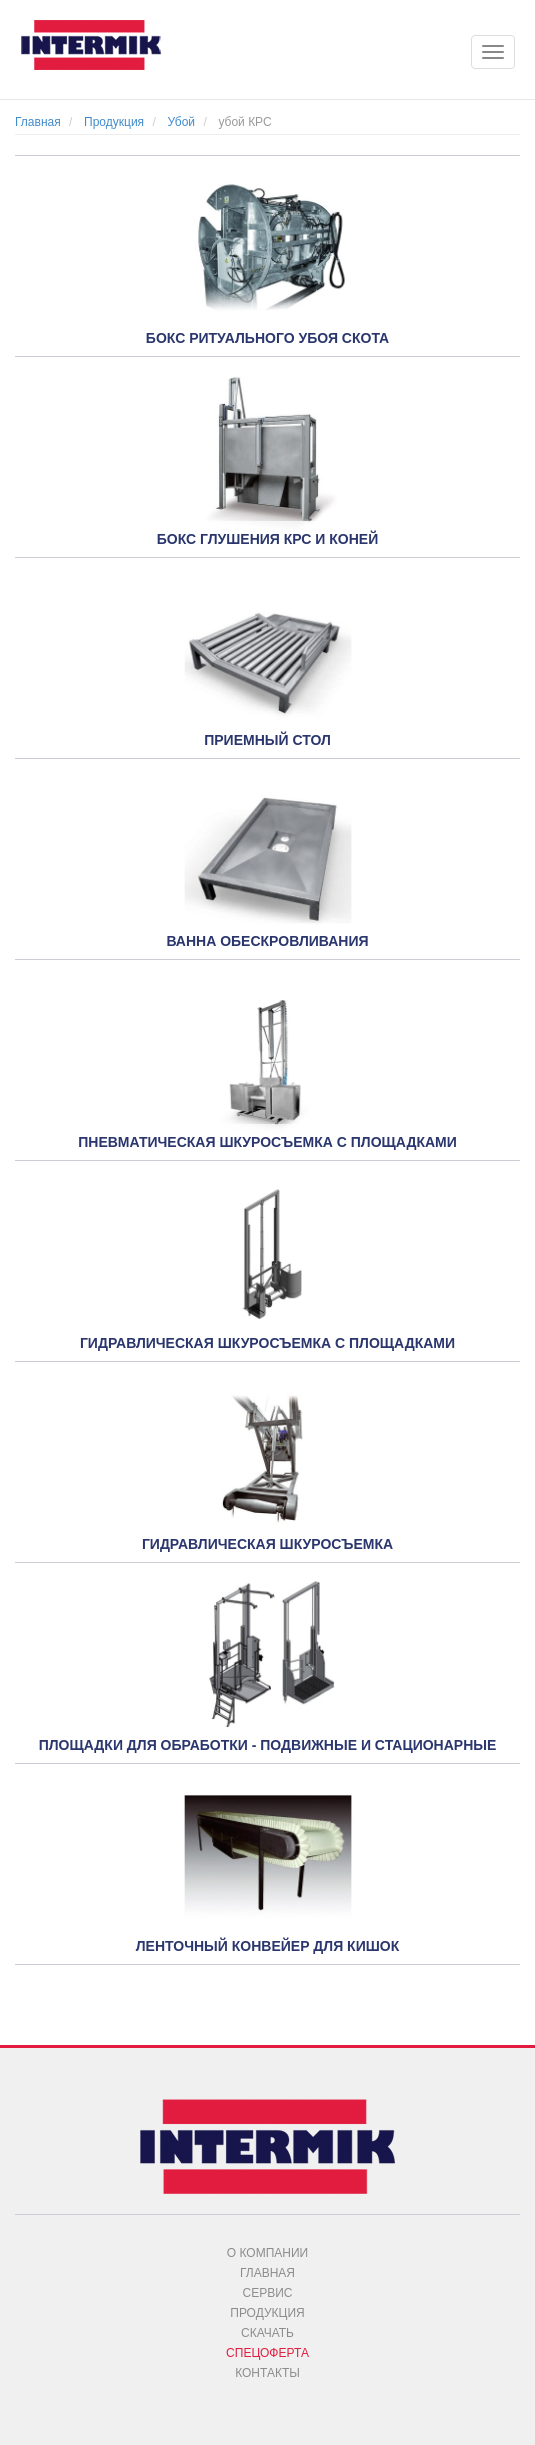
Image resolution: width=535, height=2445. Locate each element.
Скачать (267, 2333)
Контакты (267, 2373)
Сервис (268, 2293)
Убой (181, 122)
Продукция (114, 122)
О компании (267, 2253)
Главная (38, 122)
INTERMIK (105, 50)
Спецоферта (267, 2353)
